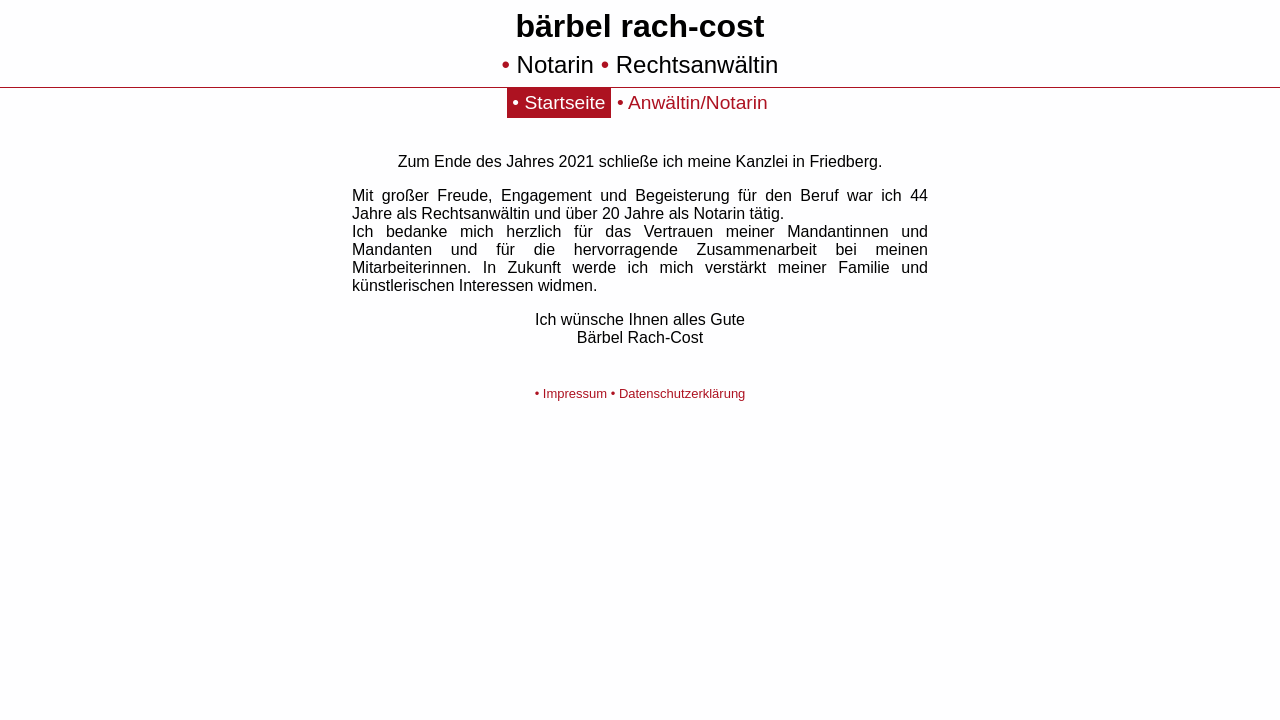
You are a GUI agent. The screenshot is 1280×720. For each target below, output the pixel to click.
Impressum (575, 393)
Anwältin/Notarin (698, 102)
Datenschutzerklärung (682, 393)
